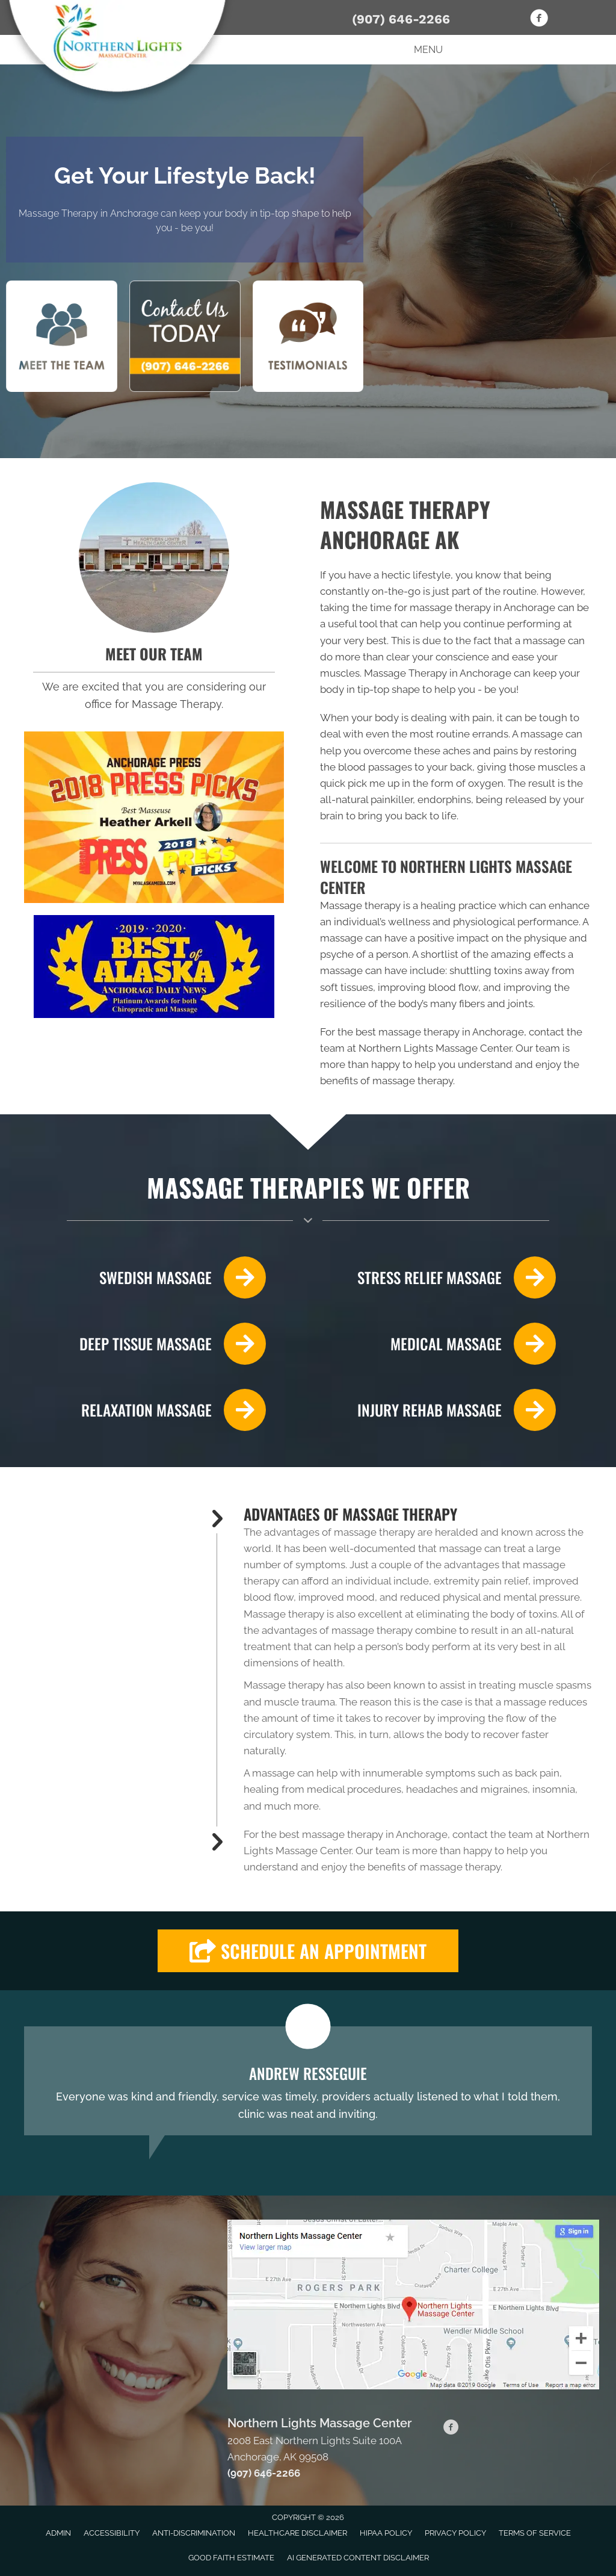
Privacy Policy (455, 2532)
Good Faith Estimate (231, 2557)
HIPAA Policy (386, 2532)
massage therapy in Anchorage (482, 607)
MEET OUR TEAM (154, 653)
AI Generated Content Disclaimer (358, 2557)
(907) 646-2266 (401, 18)
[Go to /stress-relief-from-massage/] (438, 1277)
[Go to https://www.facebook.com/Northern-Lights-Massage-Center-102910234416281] (539, 20)
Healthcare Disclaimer (297, 2532)
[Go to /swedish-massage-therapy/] (145, 1277)
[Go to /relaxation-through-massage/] (145, 1410)
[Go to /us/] (154, 557)
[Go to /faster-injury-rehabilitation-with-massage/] (438, 1410)
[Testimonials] (308, 2080)
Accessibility (112, 2532)
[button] (308, 1950)
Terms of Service (535, 2532)
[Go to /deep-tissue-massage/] (145, 1344)
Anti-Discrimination (193, 2532)
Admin (58, 2532)
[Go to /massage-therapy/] (438, 1344)
